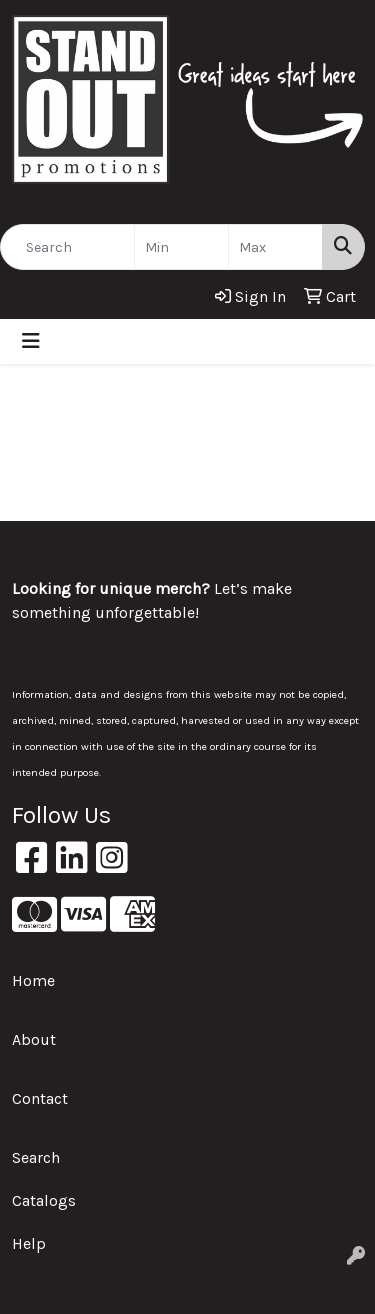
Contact (40, 1098)
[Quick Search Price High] (275, 247)
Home (33, 980)
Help (29, 1243)
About (34, 1039)
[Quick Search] (67, 247)
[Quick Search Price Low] (181, 247)
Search (36, 1157)
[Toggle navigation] (31, 341)
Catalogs (44, 1200)
